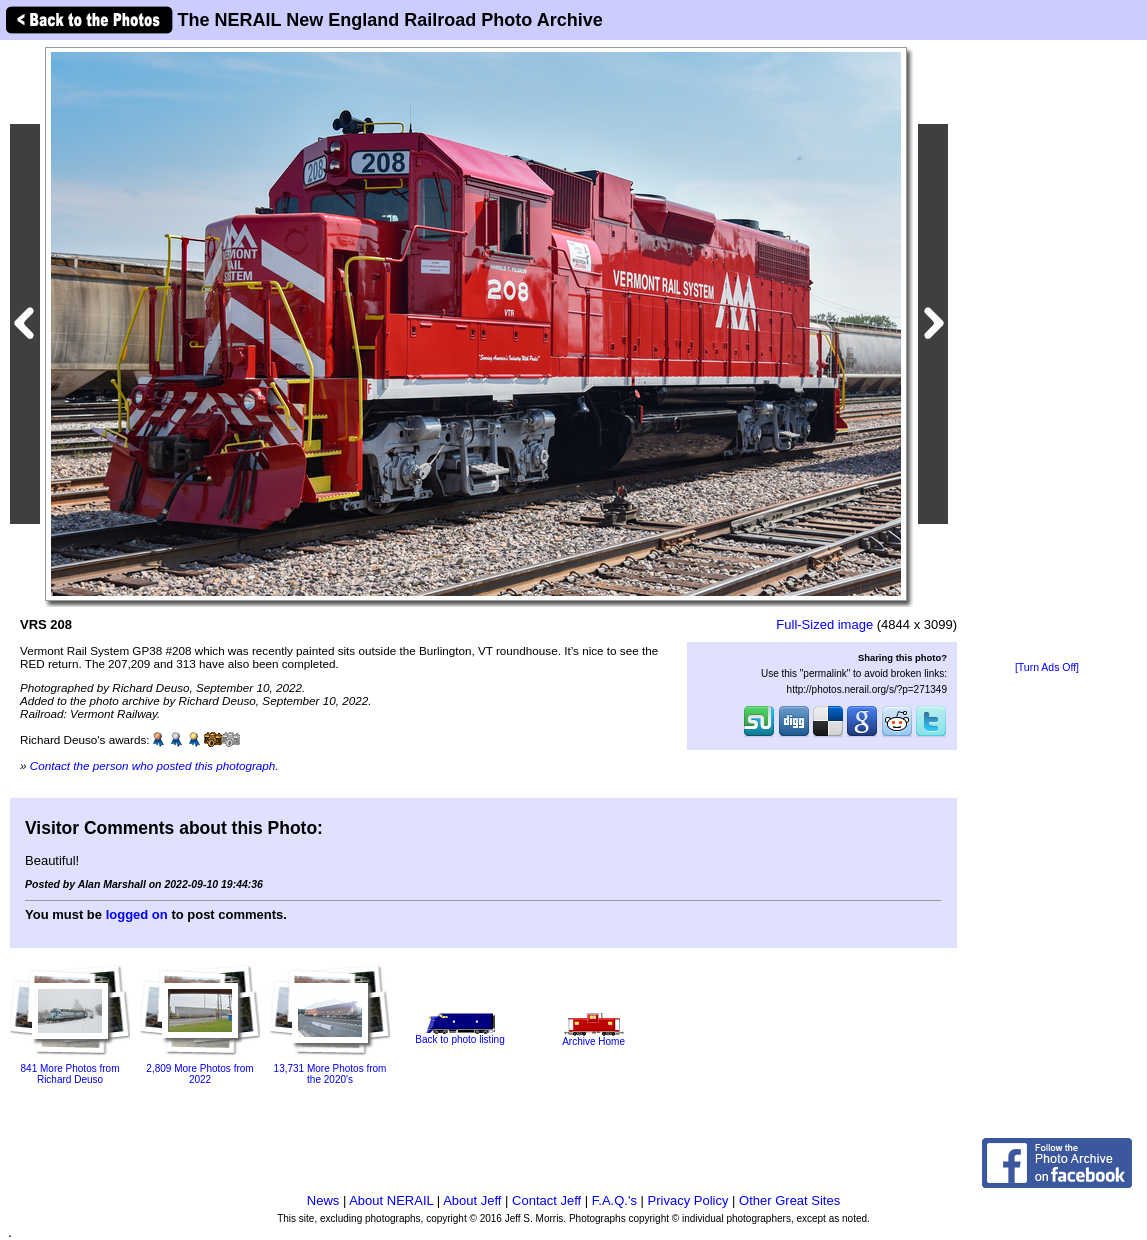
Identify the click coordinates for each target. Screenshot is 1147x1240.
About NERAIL (391, 1200)
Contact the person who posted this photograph (153, 765)
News (323, 1200)
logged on (137, 914)
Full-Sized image (824, 624)
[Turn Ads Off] (1047, 667)
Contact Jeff (546, 1200)
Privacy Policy (688, 1200)
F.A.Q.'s (614, 1200)
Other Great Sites (789, 1200)
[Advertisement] (1047, 352)
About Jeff (472, 1200)
